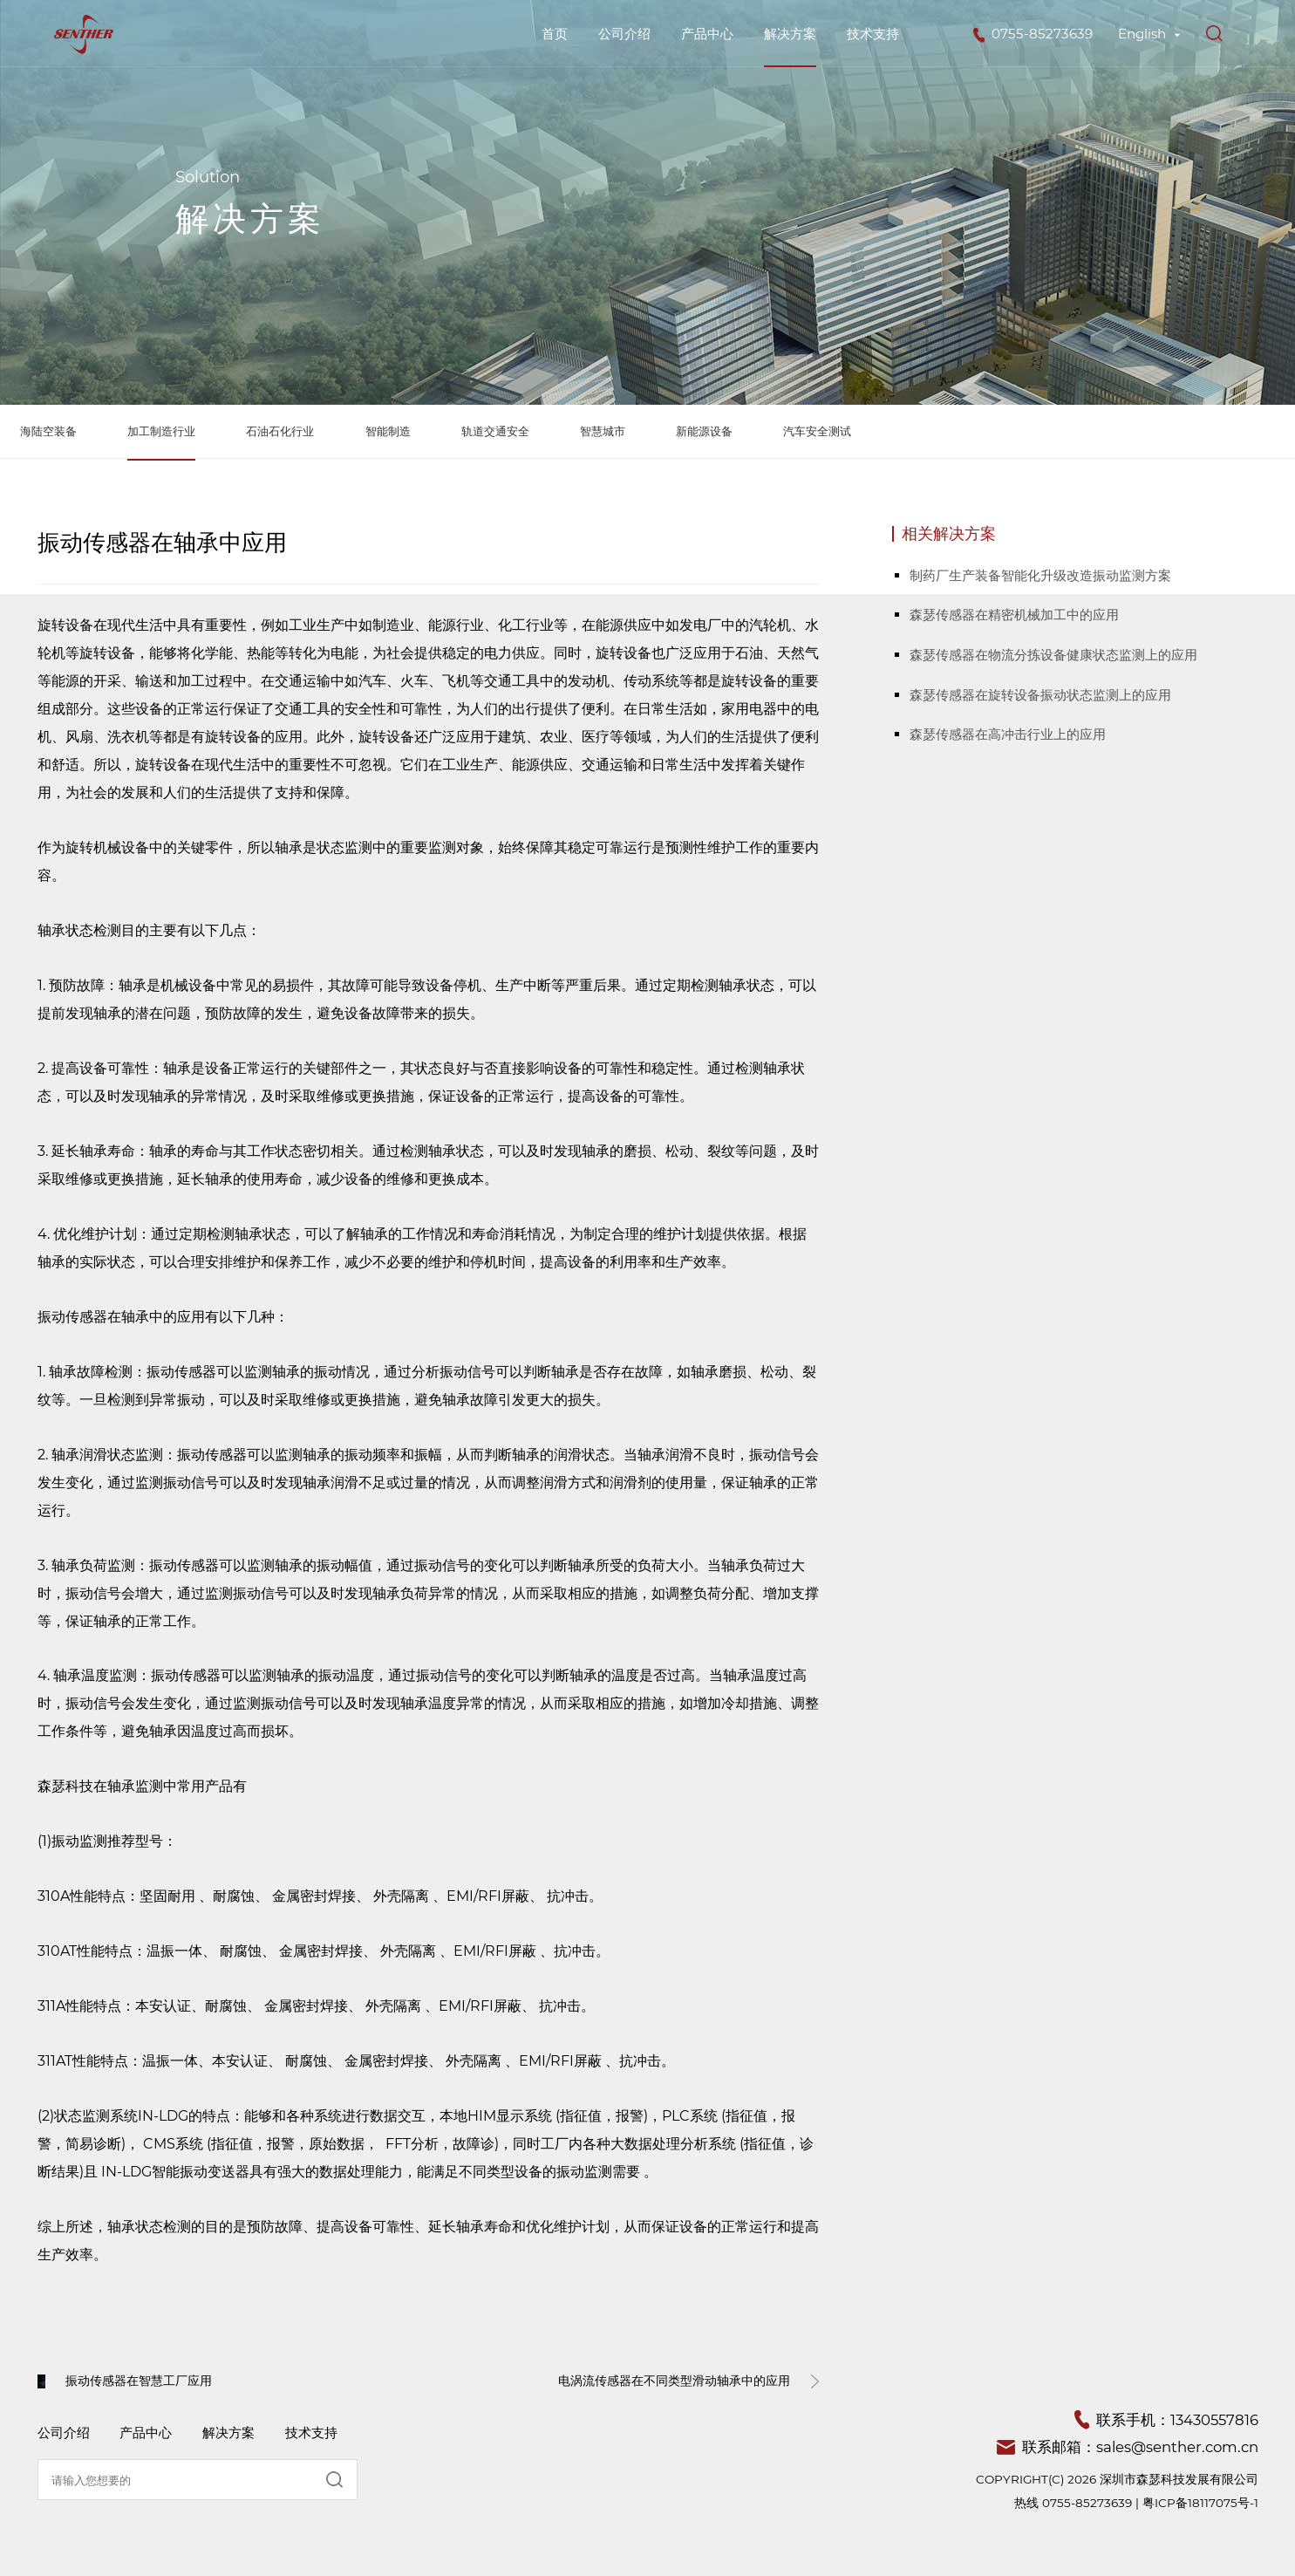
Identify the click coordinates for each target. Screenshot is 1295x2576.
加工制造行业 (161, 431)
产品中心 (707, 33)
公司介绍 (624, 33)
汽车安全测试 (817, 431)
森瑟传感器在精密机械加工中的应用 (1014, 614)
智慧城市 (602, 431)
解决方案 (790, 33)
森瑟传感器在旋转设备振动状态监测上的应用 (1040, 695)
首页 (555, 33)
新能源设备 (704, 431)
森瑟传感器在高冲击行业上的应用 (1008, 734)
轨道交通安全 (495, 431)
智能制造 (388, 431)
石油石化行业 (280, 431)
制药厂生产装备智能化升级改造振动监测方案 (1040, 575)
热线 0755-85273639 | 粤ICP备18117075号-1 (1136, 2503)
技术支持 (873, 33)
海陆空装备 (48, 431)
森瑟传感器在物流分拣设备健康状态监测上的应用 (1053, 654)
